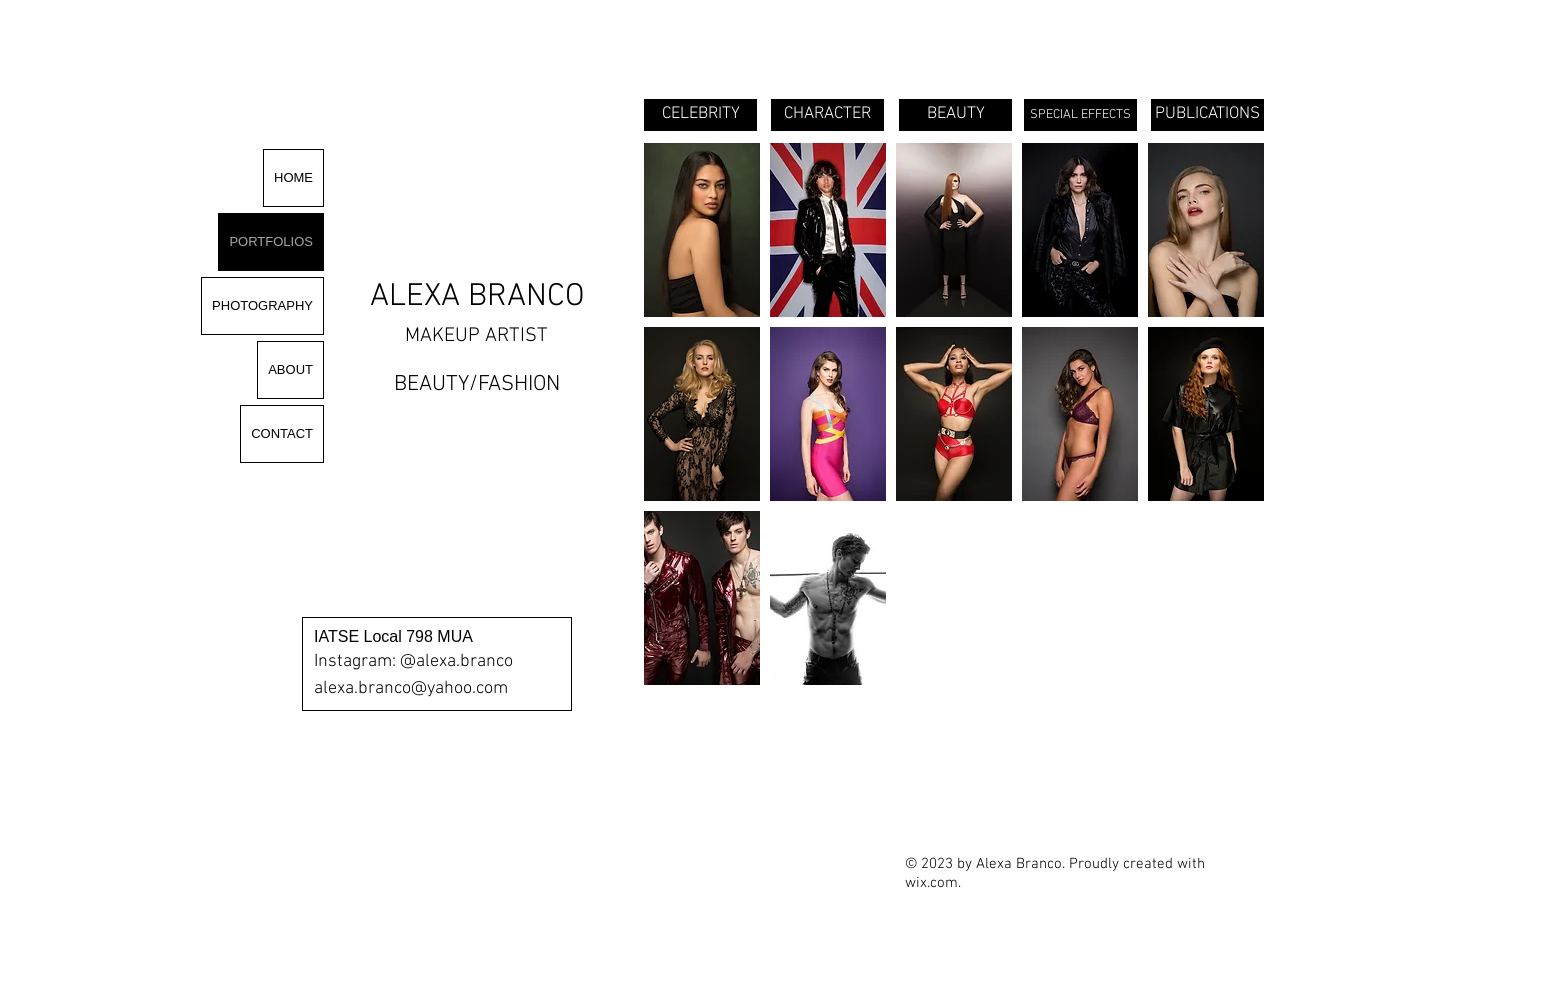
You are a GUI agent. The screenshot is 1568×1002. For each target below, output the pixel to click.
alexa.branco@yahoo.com (411, 688)
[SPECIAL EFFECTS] (1080, 115)
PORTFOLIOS (271, 241)
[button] (702, 230)
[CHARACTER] (827, 115)
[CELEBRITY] (700, 115)
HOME (293, 177)
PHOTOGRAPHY (262, 305)
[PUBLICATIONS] (1207, 115)
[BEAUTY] (955, 115)
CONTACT (282, 433)
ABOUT (290, 369)
